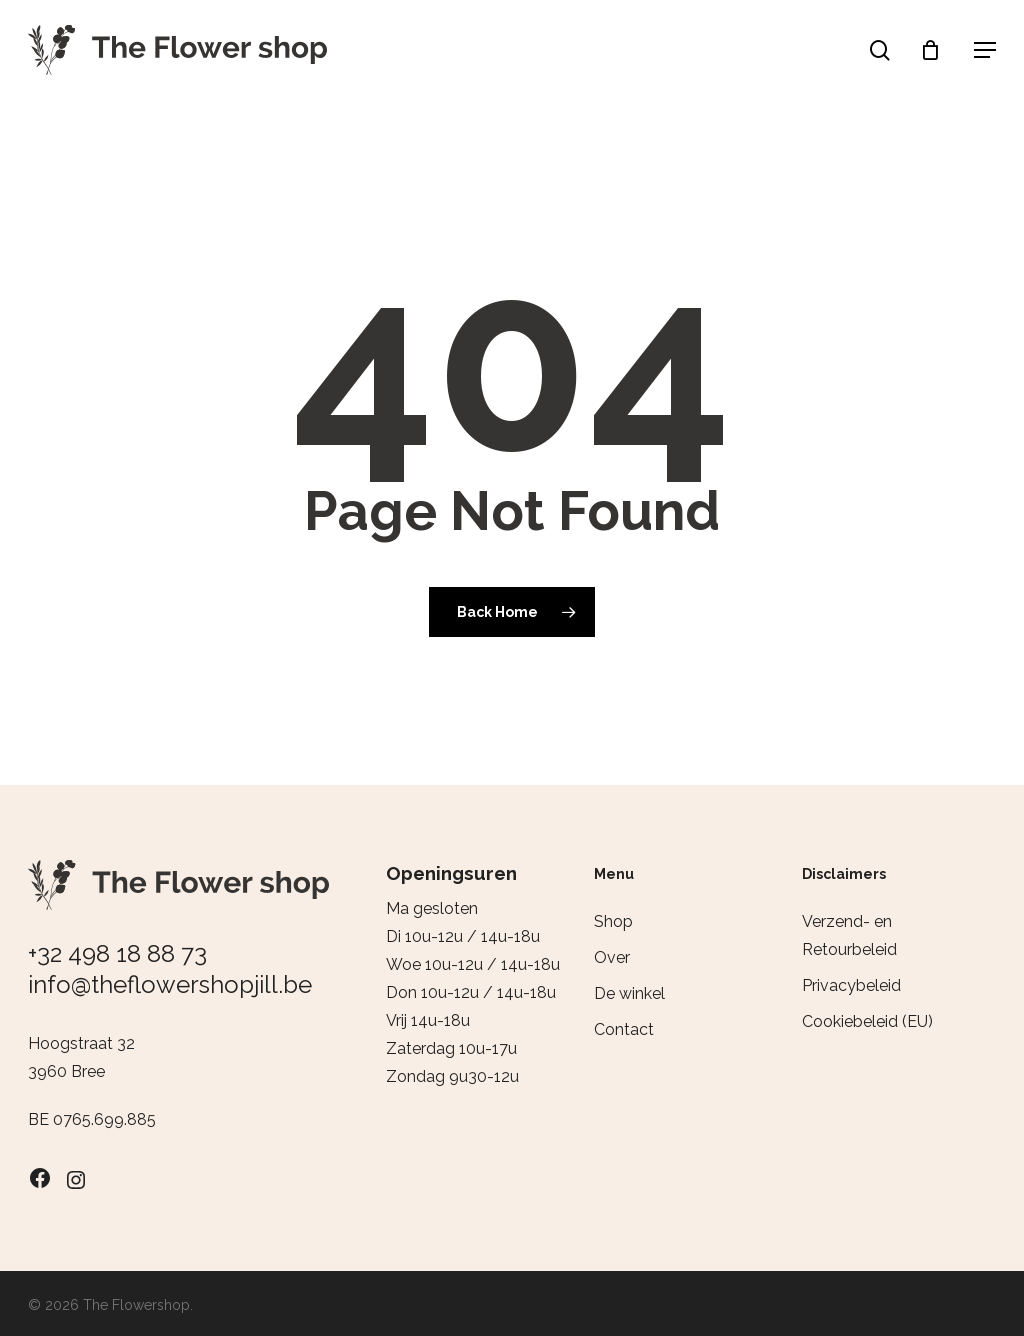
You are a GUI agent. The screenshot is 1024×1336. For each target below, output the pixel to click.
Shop (613, 921)
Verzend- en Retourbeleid (849, 935)
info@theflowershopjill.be (170, 984)
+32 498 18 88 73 (117, 953)
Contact (624, 1029)
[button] (985, 50)
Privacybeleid (851, 985)
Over (612, 957)
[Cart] (935, 50)
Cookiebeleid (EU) (867, 1021)
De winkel (629, 993)
